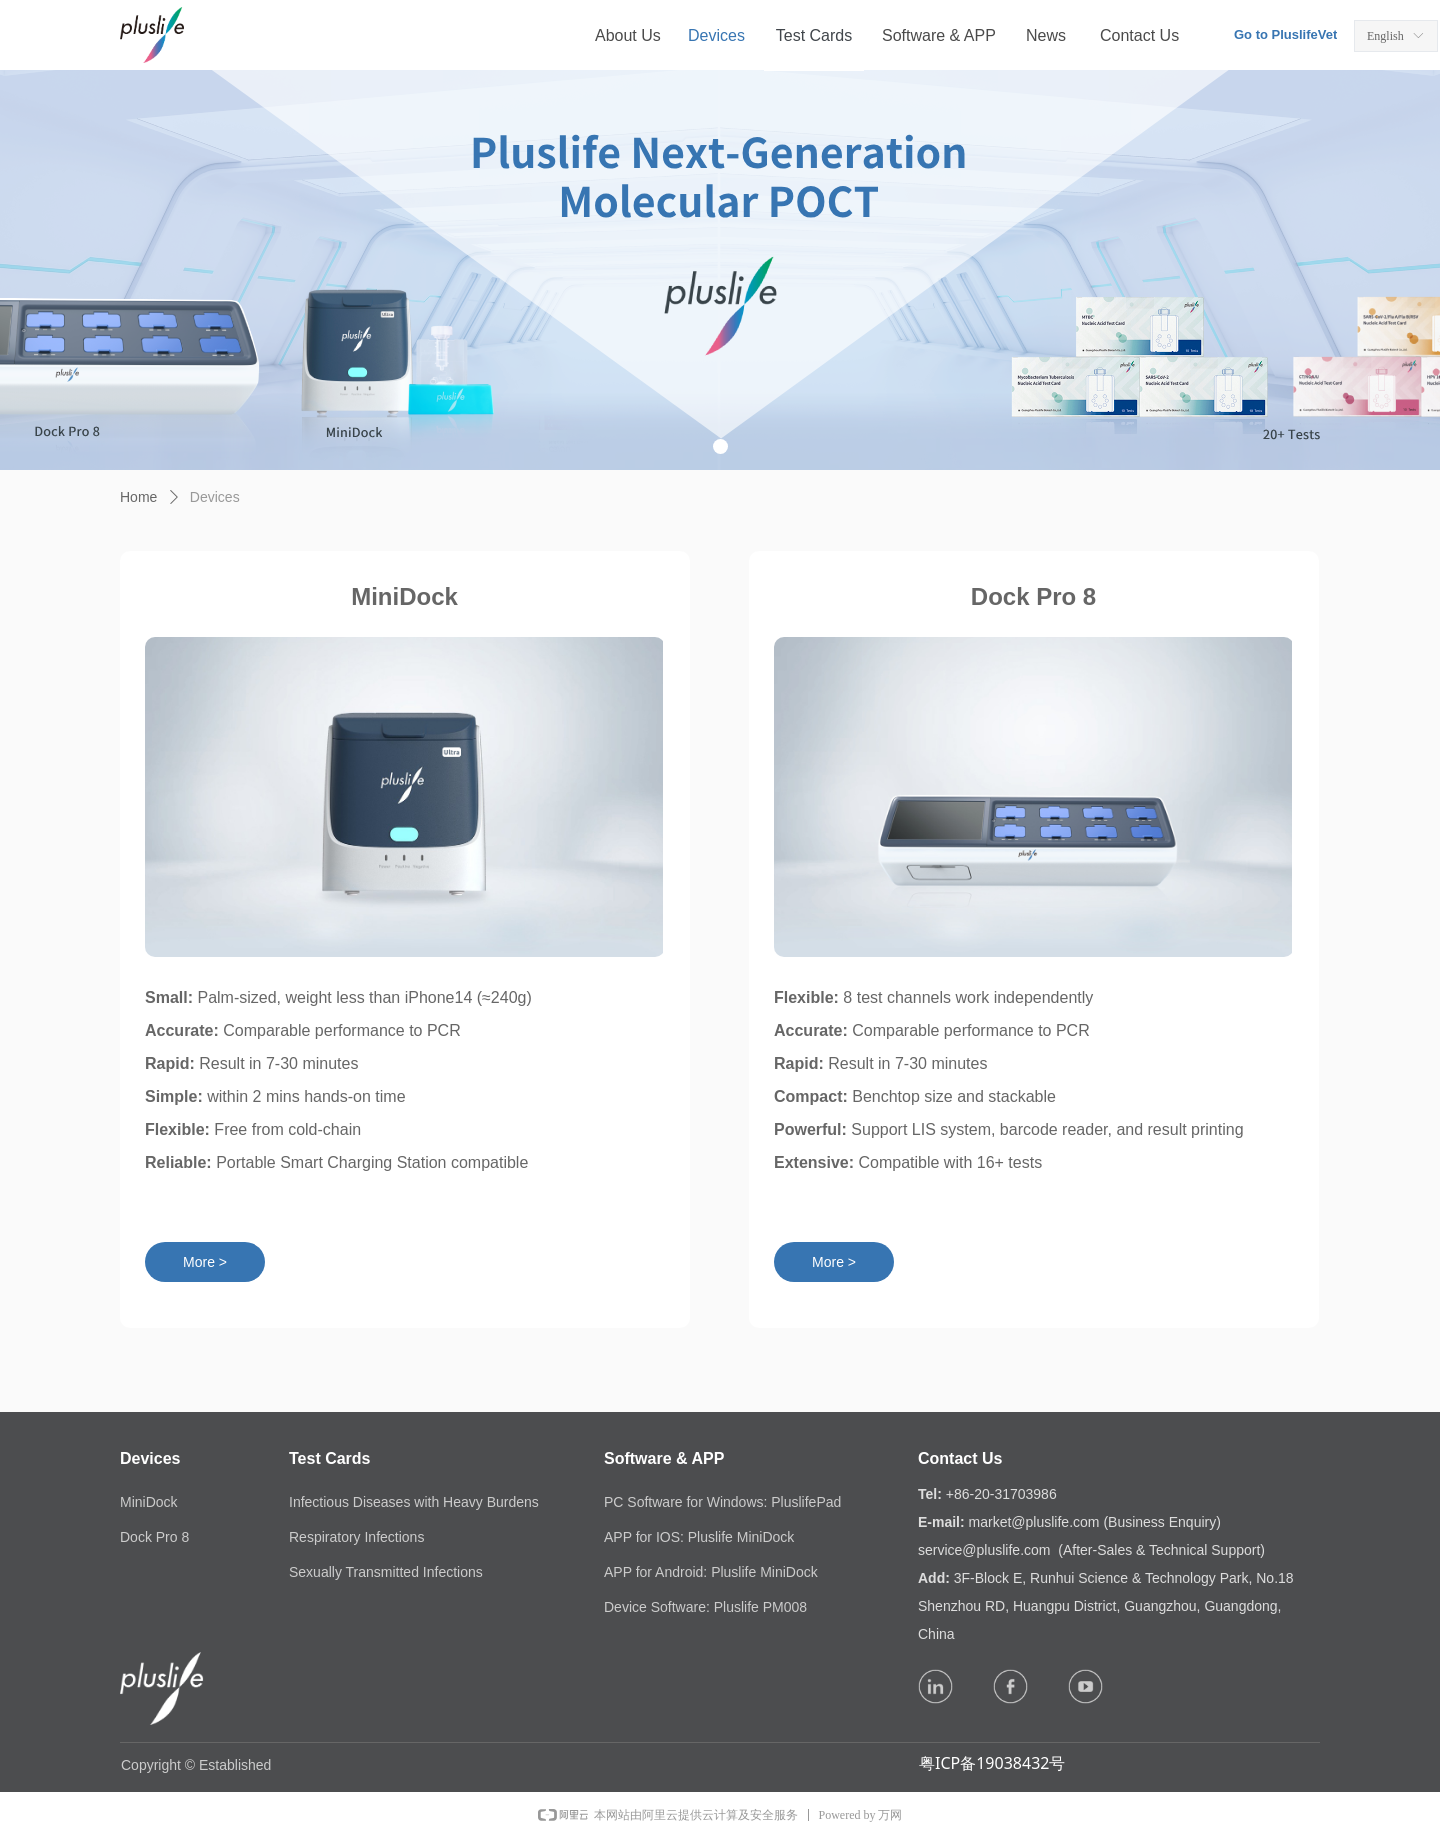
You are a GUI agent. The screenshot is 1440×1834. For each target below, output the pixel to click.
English (1385, 36)
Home (138, 497)
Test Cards (814, 35)
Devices (215, 497)
